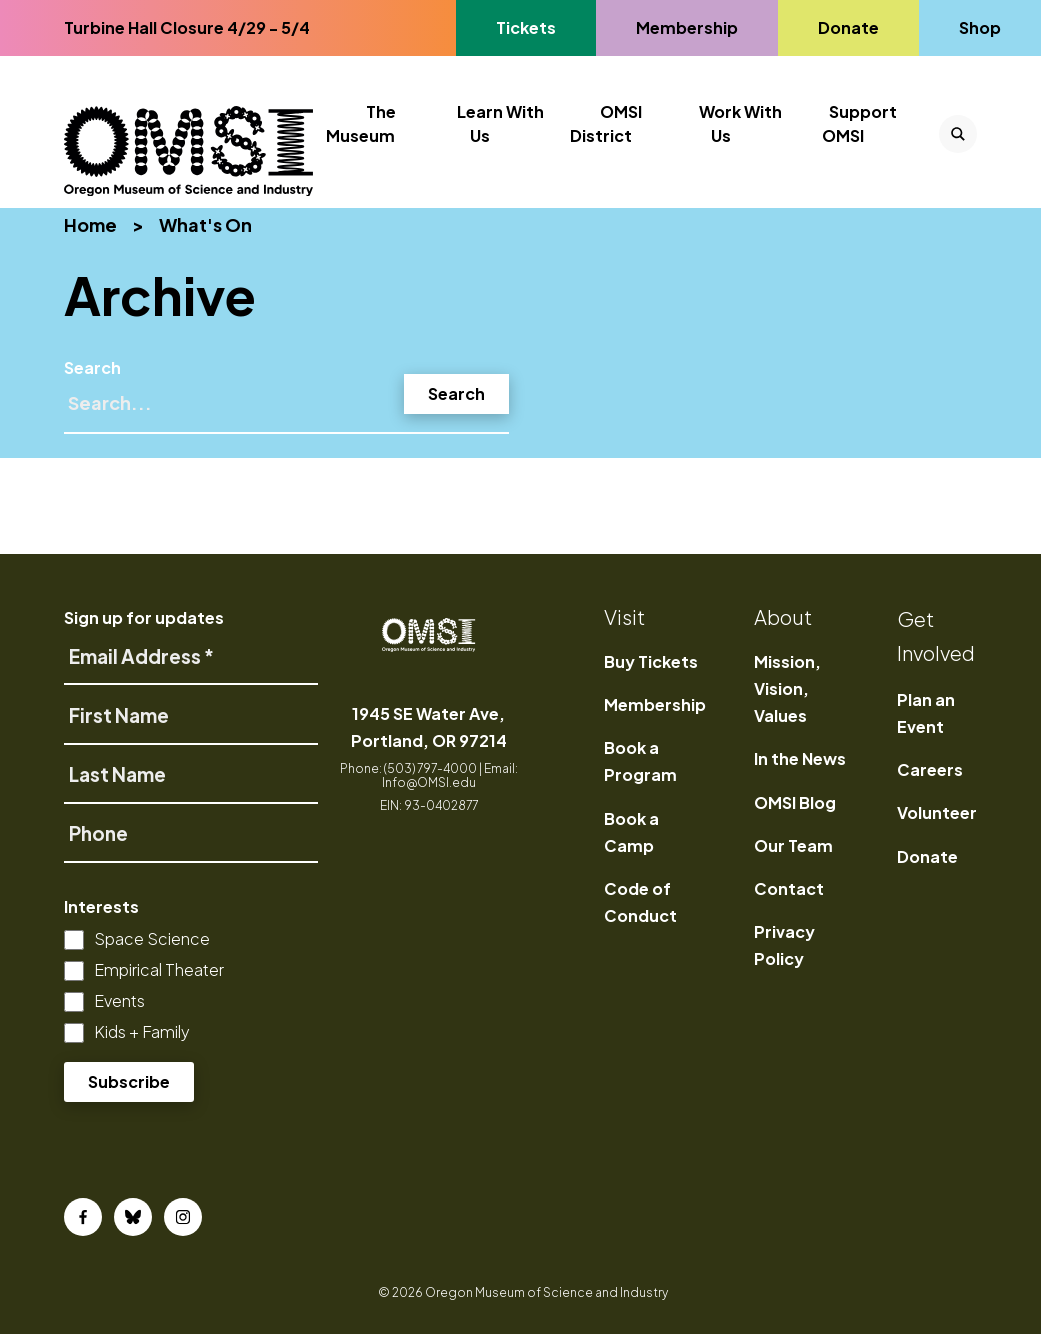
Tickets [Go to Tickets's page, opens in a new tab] (525, 27)
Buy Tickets (651, 661)
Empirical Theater (159, 969)
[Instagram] (183, 1217)
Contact (789, 888)
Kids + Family (142, 1031)
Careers (930, 769)
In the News (800, 758)
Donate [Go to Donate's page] (848, 27)
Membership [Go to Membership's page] (686, 27)
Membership (655, 704)
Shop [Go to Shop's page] (981, 27)
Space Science (152, 938)
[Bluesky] (133, 1217)
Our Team (793, 845)
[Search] (286, 411)
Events (119, 1000)
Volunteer (937, 812)
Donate (927, 856)
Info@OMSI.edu (429, 782)
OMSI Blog (795, 802)
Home (90, 224)
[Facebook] (83, 1217)
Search (92, 367)
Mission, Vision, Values (787, 688)
